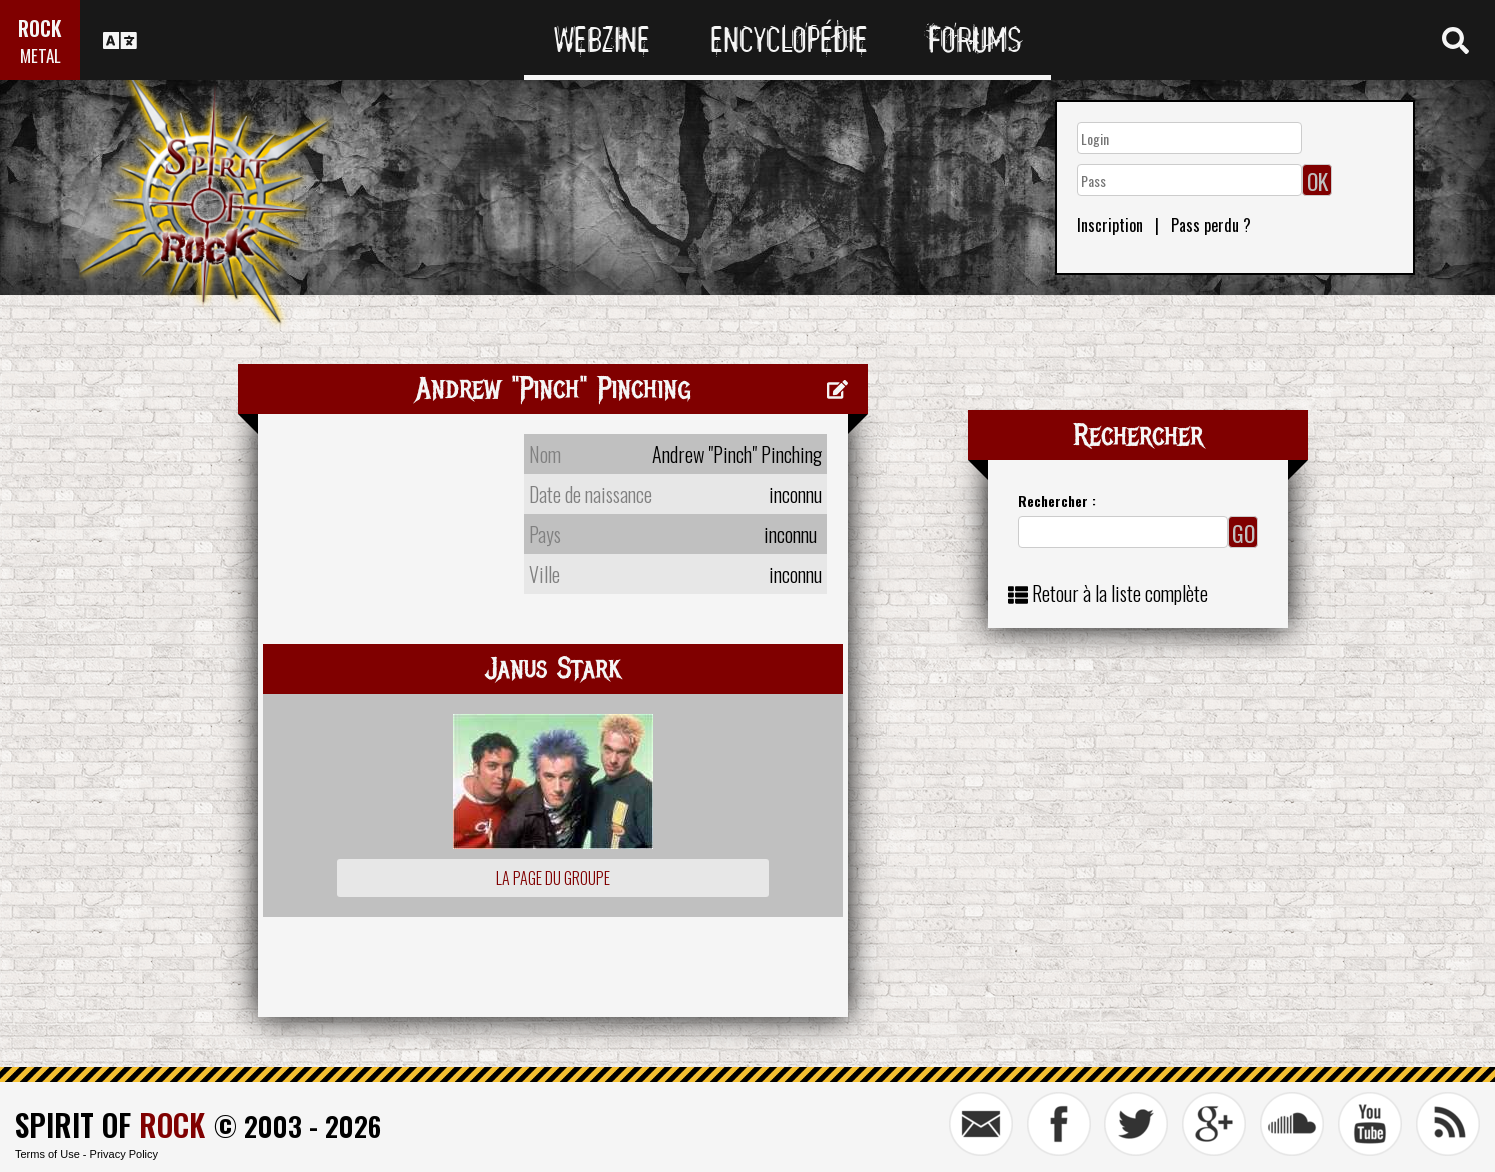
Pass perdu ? (1211, 225)
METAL (40, 55)
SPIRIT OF (110, 1124)
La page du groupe (553, 878)
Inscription (1110, 225)
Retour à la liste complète (1120, 593)
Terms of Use (47, 1154)
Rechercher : (1057, 500)
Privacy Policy (124, 1154)
